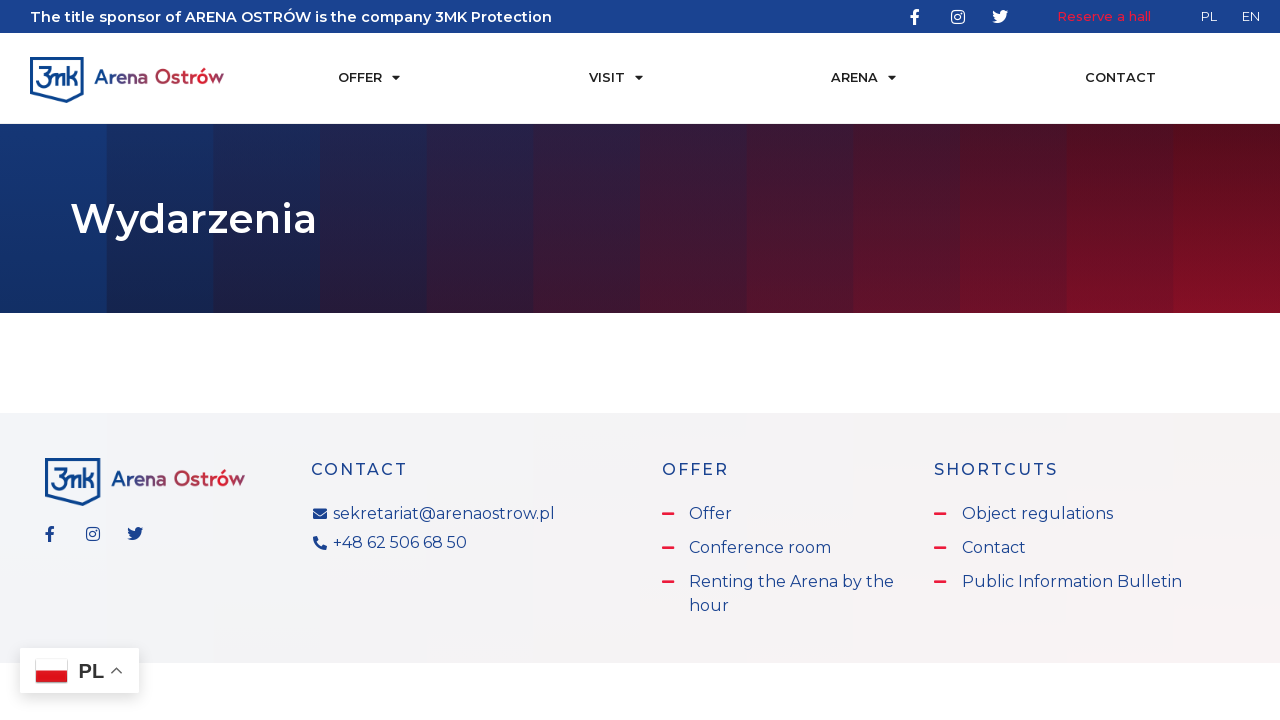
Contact (1120, 77)
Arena (863, 78)
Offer (369, 78)
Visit (616, 78)
